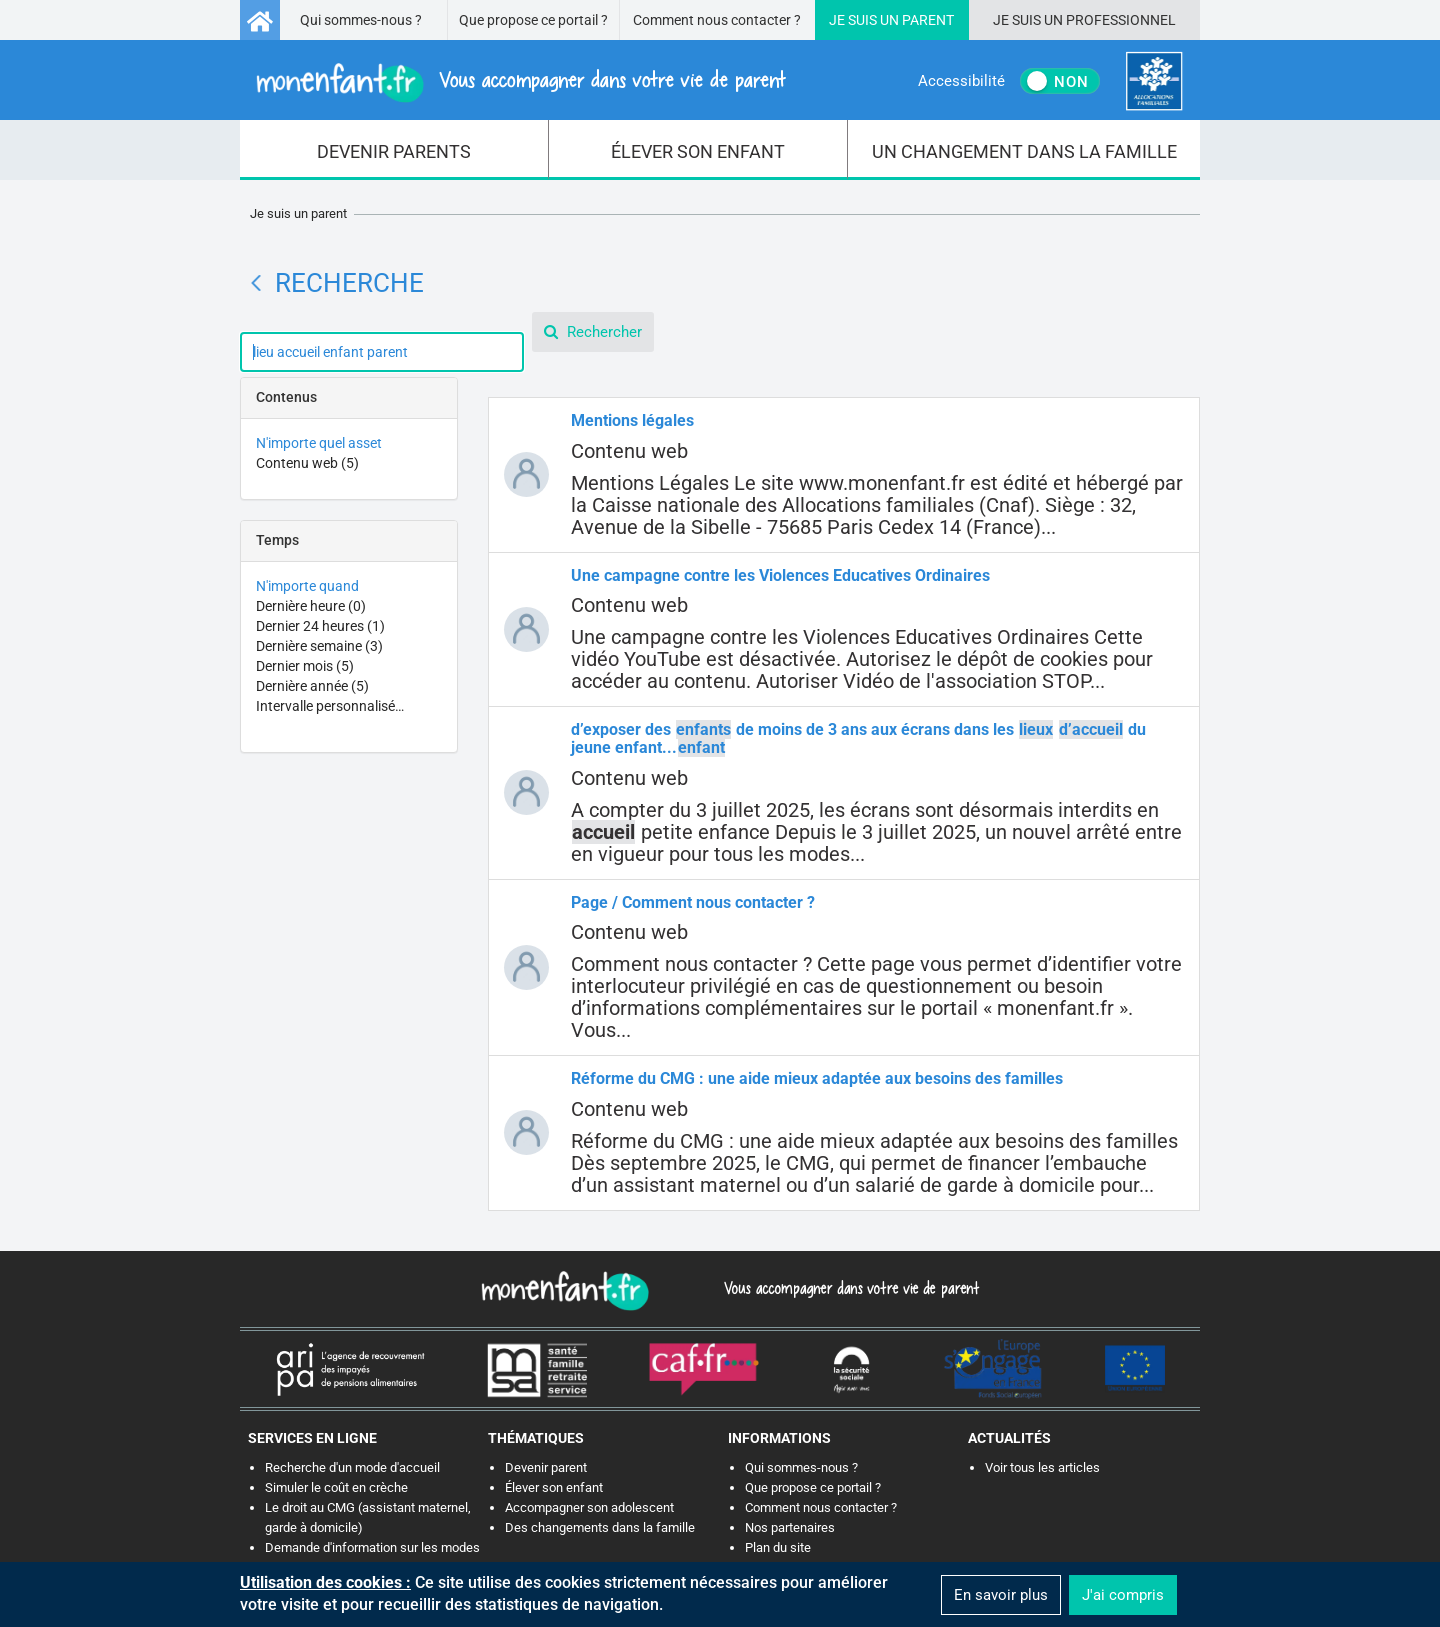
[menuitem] (394, 150)
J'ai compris (1123, 1595)
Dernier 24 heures (320, 626)
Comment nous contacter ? (717, 20)
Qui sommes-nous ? (361, 20)
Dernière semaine (319, 646)
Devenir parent (546, 1467)
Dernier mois (305, 666)
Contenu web (307, 463)
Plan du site (778, 1547)
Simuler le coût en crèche (336, 1487)
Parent (928, 20)
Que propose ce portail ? (533, 20)
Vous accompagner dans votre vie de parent (848, 1288)
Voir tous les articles (1042, 1467)
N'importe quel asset (319, 443)
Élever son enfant (554, 1487)
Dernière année (312, 686)
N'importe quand (307, 586)
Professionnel (1121, 20)
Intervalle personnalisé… (330, 706)
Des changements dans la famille (600, 1527)
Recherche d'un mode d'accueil (352, 1467)
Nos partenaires (790, 1527)
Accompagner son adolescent (589, 1507)
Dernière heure (311, 606)
